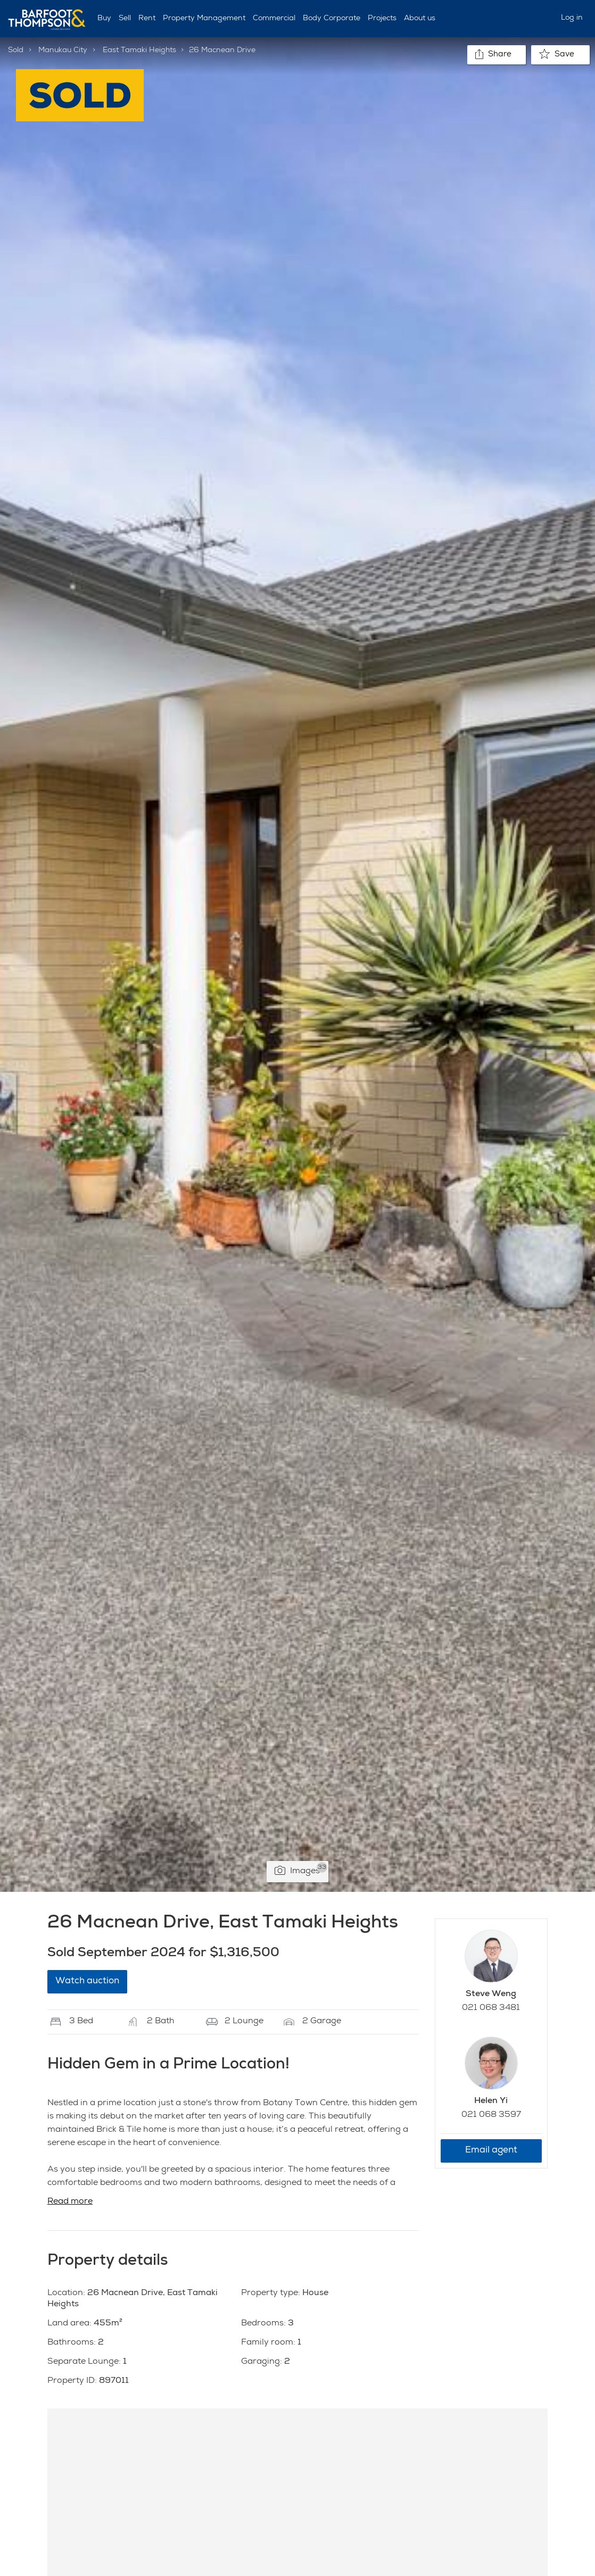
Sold (15, 50)
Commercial (274, 18)
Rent (146, 18)
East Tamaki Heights (139, 50)
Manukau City (62, 50)
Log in (572, 18)
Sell (125, 18)
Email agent (491, 2150)
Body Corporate (331, 18)
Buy (104, 18)
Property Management (204, 18)
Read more (70, 2202)
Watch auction (87, 1981)
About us (419, 18)
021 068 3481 (491, 2008)
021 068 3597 (491, 2115)
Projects (382, 18)
